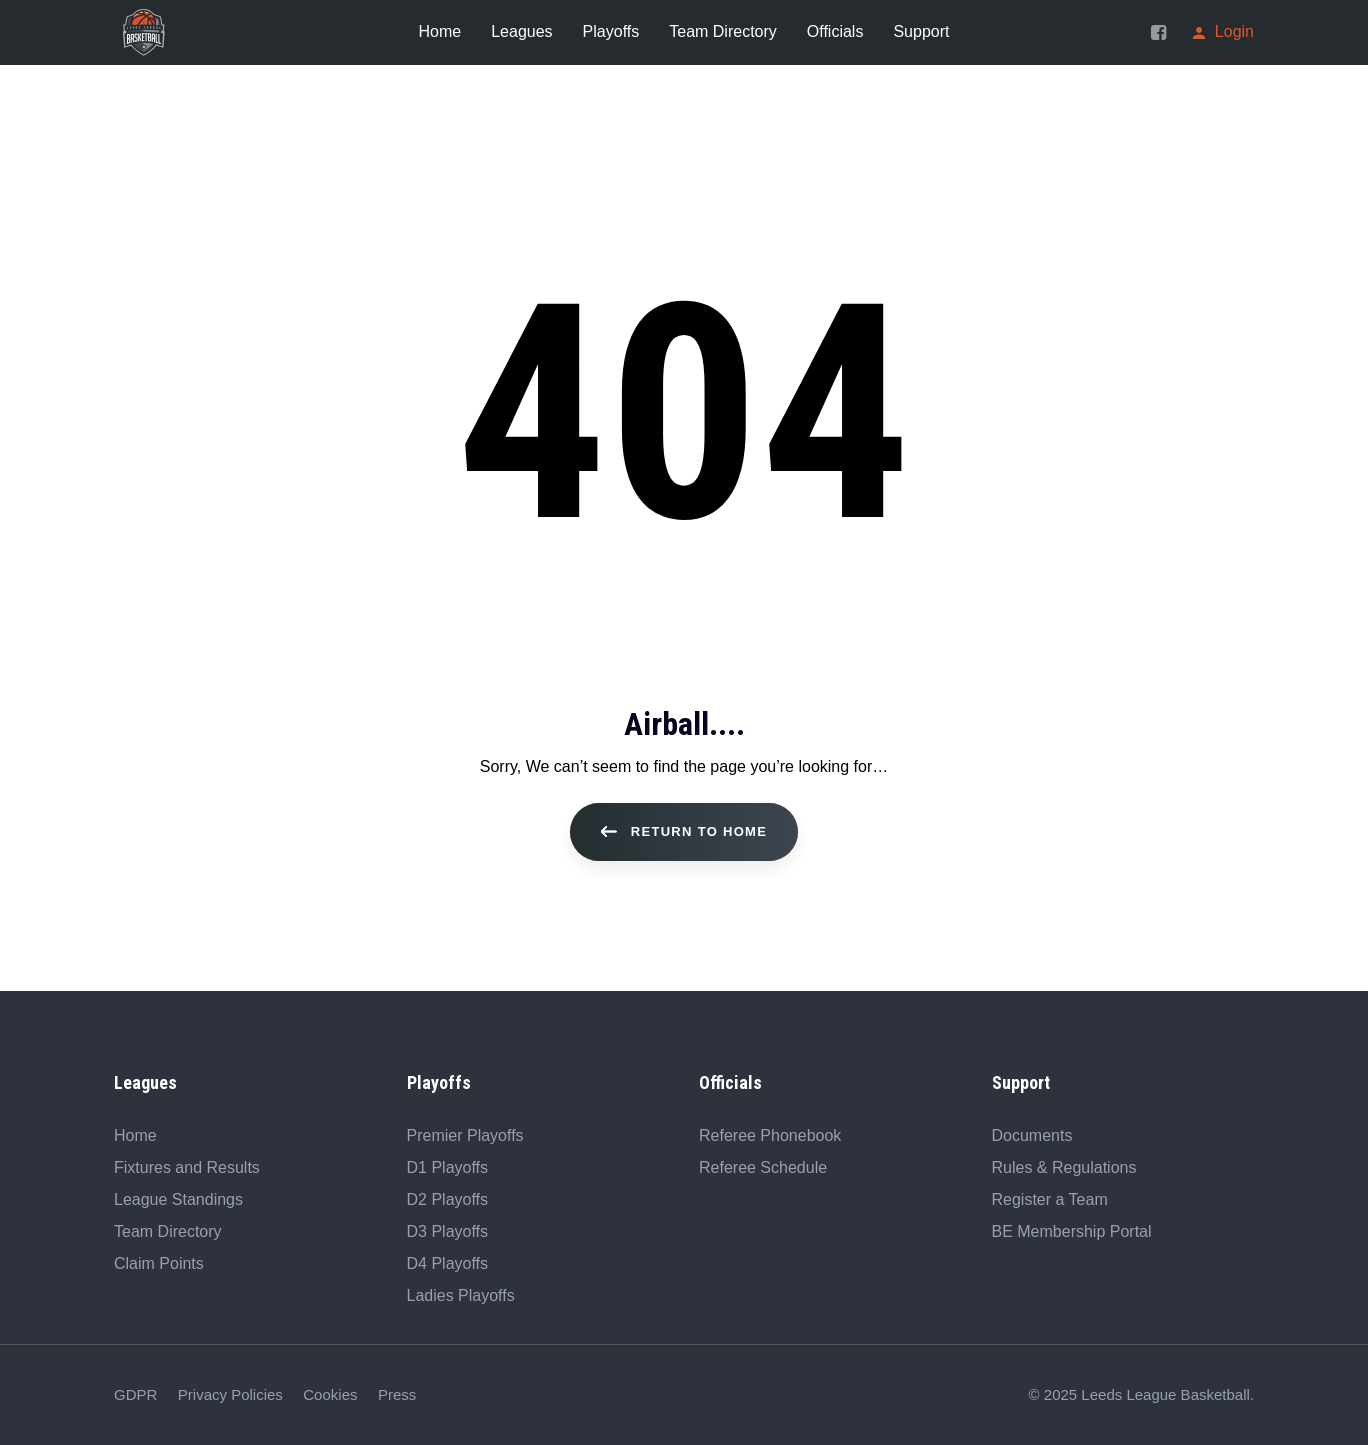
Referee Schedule (763, 1167)
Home (135, 1135)
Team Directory (168, 1231)
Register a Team (1050, 1199)
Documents (1032, 1135)
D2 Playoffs (448, 1199)
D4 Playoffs (448, 1263)
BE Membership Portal (1072, 1231)
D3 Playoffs (448, 1231)
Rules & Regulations (1064, 1167)
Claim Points (159, 1263)
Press (397, 1394)
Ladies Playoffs (461, 1295)
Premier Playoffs (465, 1135)
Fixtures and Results (187, 1167)
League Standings (178, 1199)
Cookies (330, 1394)
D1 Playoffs (448, 1167)
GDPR (135, 1394)
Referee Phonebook (770, 1135)
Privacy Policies (230, 1394)
